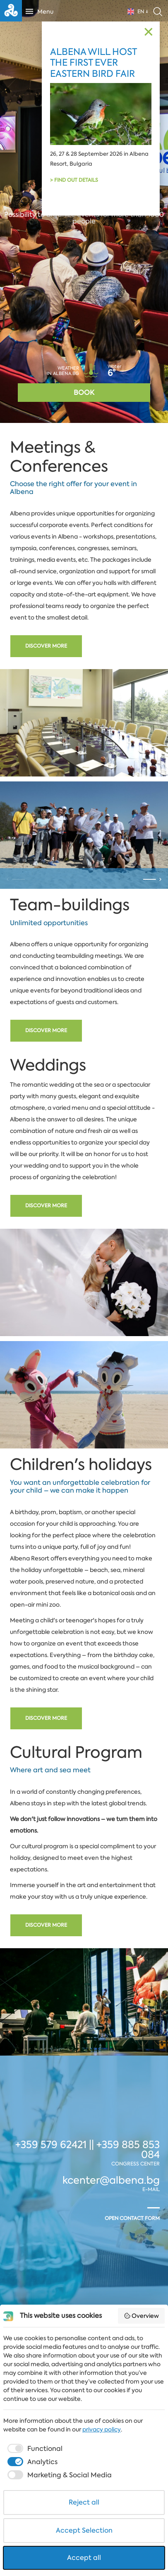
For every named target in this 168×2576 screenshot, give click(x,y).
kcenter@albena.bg (111, 2259)
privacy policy (101, 2429)
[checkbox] (34, 2449)
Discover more (46, 646)
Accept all (84, 2557)
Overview (141, 2316)
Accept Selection (84, 2530)
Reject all (84, 2502)
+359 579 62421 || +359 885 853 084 (87, 2228)
